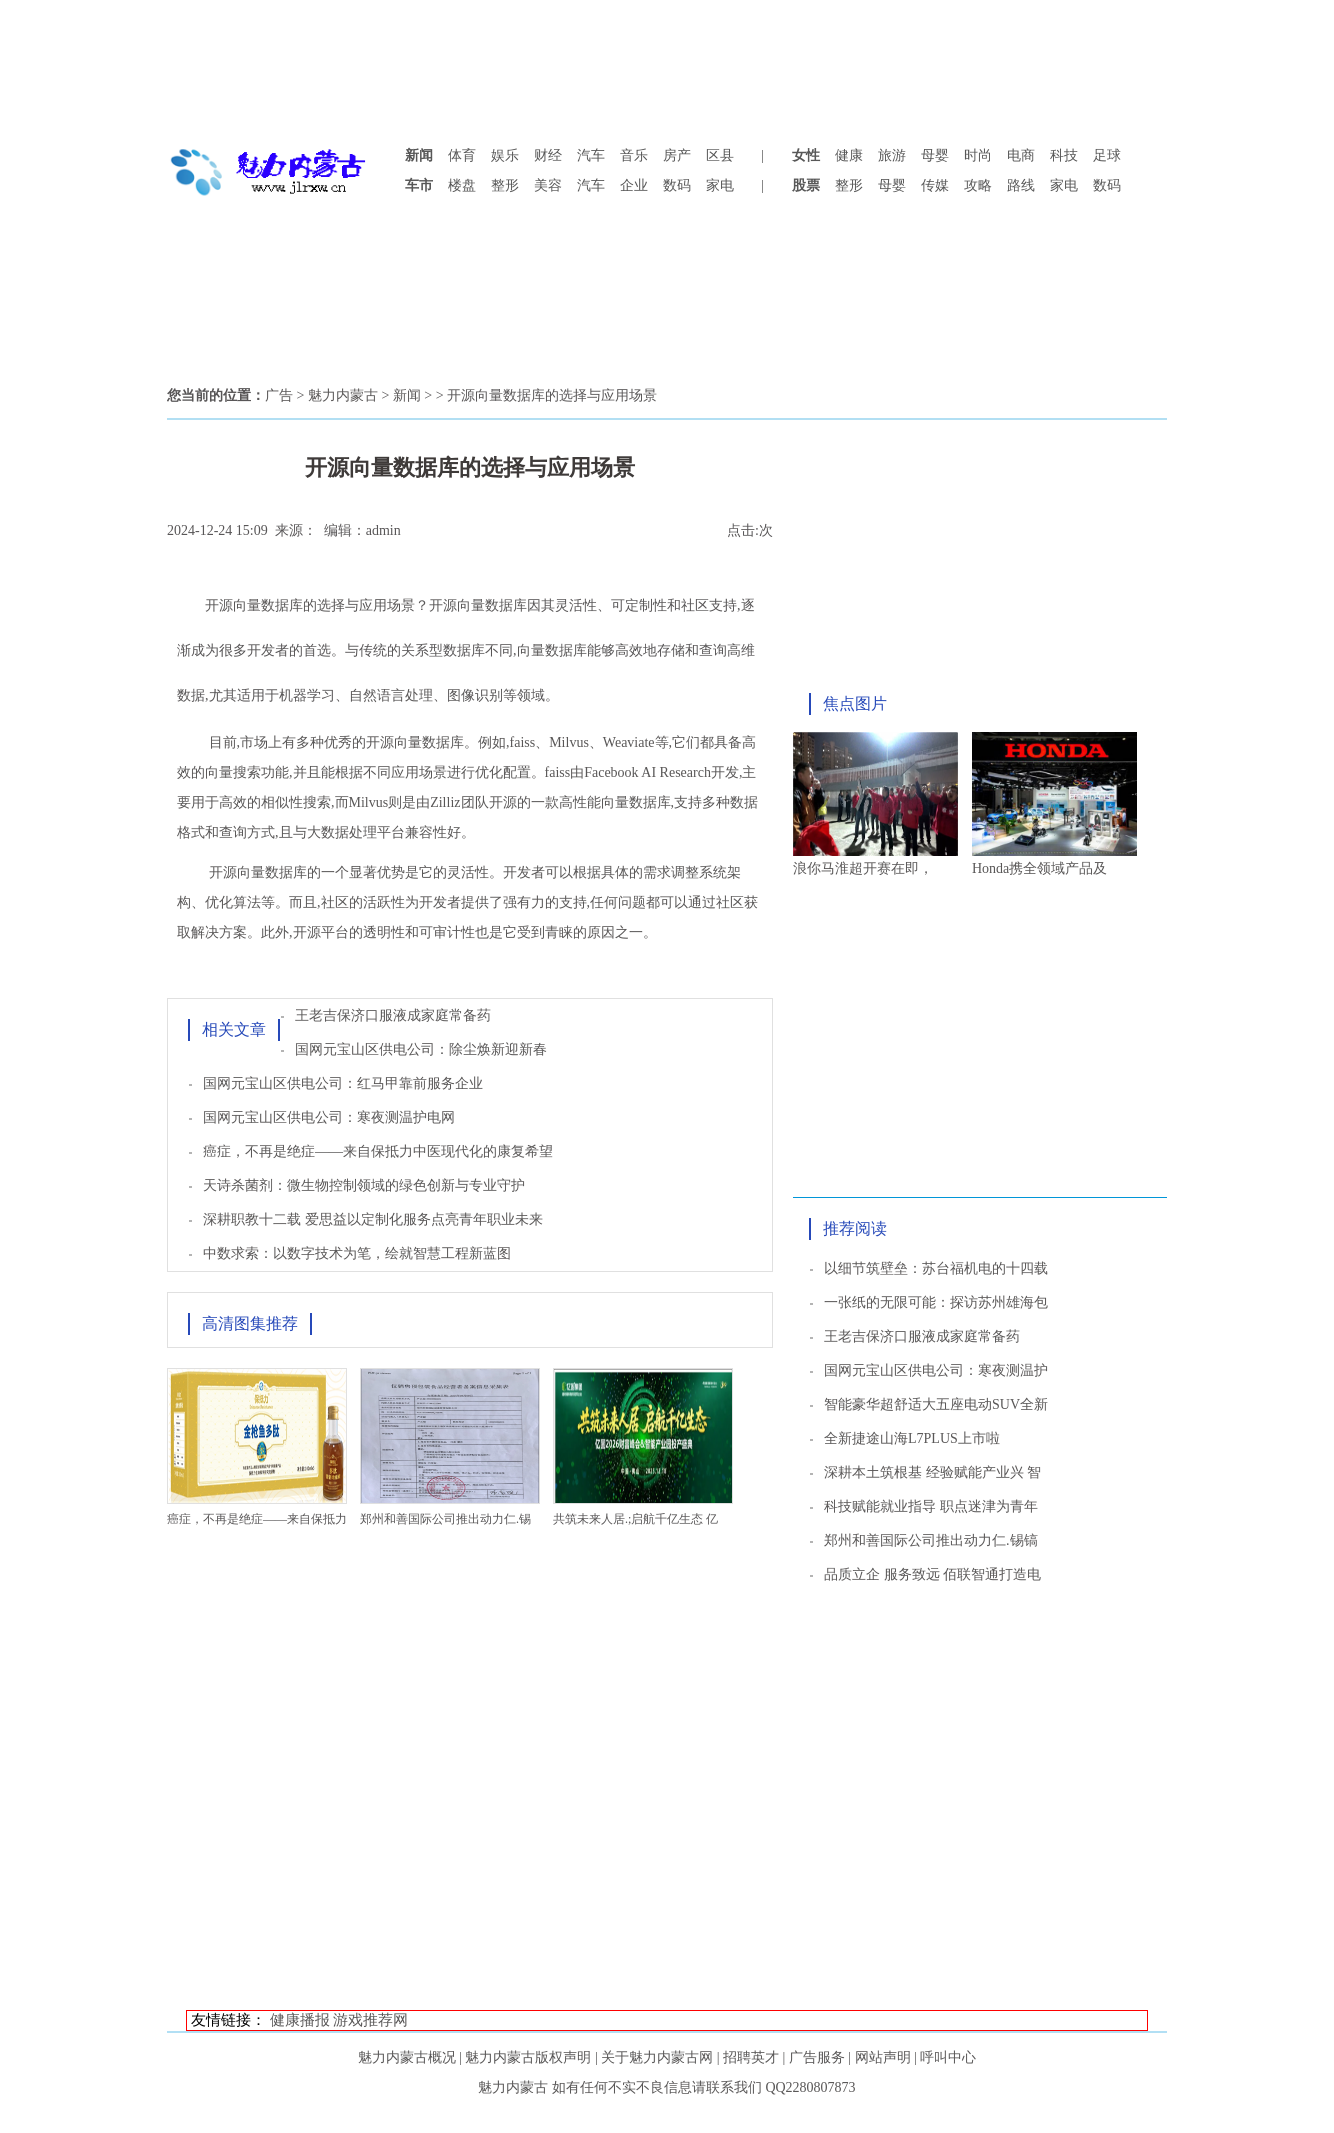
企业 (634, 185)
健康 (849, 155)
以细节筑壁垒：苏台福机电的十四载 (936, 1268)
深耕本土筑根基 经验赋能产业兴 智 (932, 1472)
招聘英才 (751, 2057)
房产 (677, 155)
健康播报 (300, 2020)
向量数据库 (492, 605)
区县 (720, 155)
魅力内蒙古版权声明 (528, 2057)
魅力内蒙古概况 (407, 2057)
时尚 (978, 155)
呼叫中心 (948, 2057)
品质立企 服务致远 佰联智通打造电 (932, 1574)
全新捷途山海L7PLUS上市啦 (912, 1438)
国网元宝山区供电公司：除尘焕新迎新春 (421, 1049)
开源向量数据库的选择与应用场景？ (317, 605)
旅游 (892, 155)
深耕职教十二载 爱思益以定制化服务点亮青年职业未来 (373, 1219)
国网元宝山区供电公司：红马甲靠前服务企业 (343, 1083)
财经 (548, 155)
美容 (548, 185)
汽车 (591, 155)
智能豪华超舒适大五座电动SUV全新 (936, 1404)
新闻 (407, 395)
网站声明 (883, 2057)
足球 (1107, 155)
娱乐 (505, 155)
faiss (523, 742)
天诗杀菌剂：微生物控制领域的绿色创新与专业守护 (364, 1185)
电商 (1021, 155)
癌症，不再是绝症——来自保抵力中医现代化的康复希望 (378, 1151)
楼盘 (462, 185)
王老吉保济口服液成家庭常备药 (393, 1015)
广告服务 (817, 2057)
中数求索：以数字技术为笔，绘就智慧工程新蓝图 (357, 1253)
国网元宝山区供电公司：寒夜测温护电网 (329, 1117)
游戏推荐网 (370, 2020)
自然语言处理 (391, 695)
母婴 (935, 155)
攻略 (978, 185)
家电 (720, 185)
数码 (677, 185)
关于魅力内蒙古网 (657, 2057)
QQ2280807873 (810, 2087)
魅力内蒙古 (343, 395)
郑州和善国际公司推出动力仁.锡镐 (931, 1540)
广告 (279, 395)
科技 (1064, 155)
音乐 (634, 155)
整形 (505, 185)
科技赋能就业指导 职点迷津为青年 (931, 1506)
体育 (462, 155)
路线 (1021, 185)
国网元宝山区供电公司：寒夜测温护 (936, 1370)
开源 (443, 605)
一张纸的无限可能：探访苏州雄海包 (936, 1302)
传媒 (935, 185)
